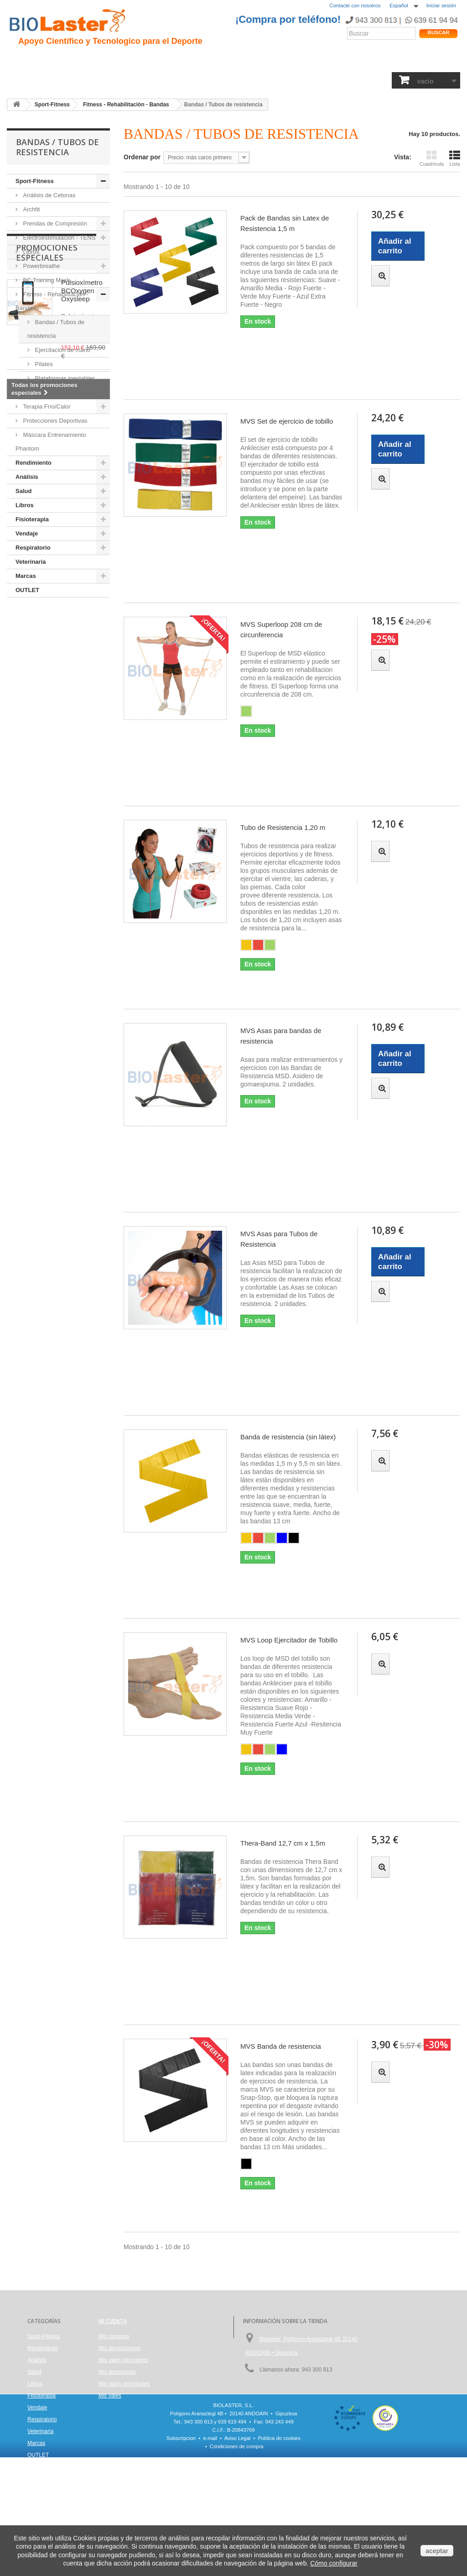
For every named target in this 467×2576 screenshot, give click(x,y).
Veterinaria (347, 80)
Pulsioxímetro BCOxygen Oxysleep (82, 668)
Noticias (252, 59)
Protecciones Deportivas (54, 420)
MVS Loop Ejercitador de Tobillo (288, 1640)
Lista (454, 158)
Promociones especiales (47, 629)
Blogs (284, 59)
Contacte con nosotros (354, 5)
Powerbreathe (40, 265)
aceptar (436, 2551)
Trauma (133, 59)
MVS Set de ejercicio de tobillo (286, 421)
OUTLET (27, 590)
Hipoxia (100, 59)
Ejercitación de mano (61, 349)
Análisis (151, 80)
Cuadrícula (432, 158)
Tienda (426, 61)
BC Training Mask (45, 280)
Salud (120, 80)
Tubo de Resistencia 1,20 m (282, 827)
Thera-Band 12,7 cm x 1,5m (282, 1843)
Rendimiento (210, 59)
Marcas (384, 80)
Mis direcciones (117, 2372)
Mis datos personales (124, 2384)
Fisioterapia (221, 80)
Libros (183, 80)
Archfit (30, 209)
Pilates (43, 364)
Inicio (20, 59)
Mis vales (110, 2395)
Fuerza (43, 392)
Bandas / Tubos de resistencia (55, 329)
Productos (318, 59)
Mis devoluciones (119, 2348)
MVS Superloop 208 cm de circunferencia (281, 629)
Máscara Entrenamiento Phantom (51, 441)
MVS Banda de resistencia (280, 2046)
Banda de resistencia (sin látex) (288, 1437)
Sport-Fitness (32, 80)
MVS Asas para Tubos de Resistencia (278, 1239)
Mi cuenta (113, 2321)
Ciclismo (168, 59)
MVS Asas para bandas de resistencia (281, 1036)
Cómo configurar (334, 2563)
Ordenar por (142, 157)
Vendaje (261, 80)
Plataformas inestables (64, 378)
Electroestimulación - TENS (58, 237)
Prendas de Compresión (54, 223)
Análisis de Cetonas (48, 195)
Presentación (59, 59)
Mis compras (114, 2336)
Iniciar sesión (441, 5)
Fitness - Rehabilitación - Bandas (52, 301)
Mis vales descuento (123, 2360)
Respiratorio (302, 80)
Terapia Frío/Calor (46, 406)
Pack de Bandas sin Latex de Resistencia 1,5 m (284, 223)
